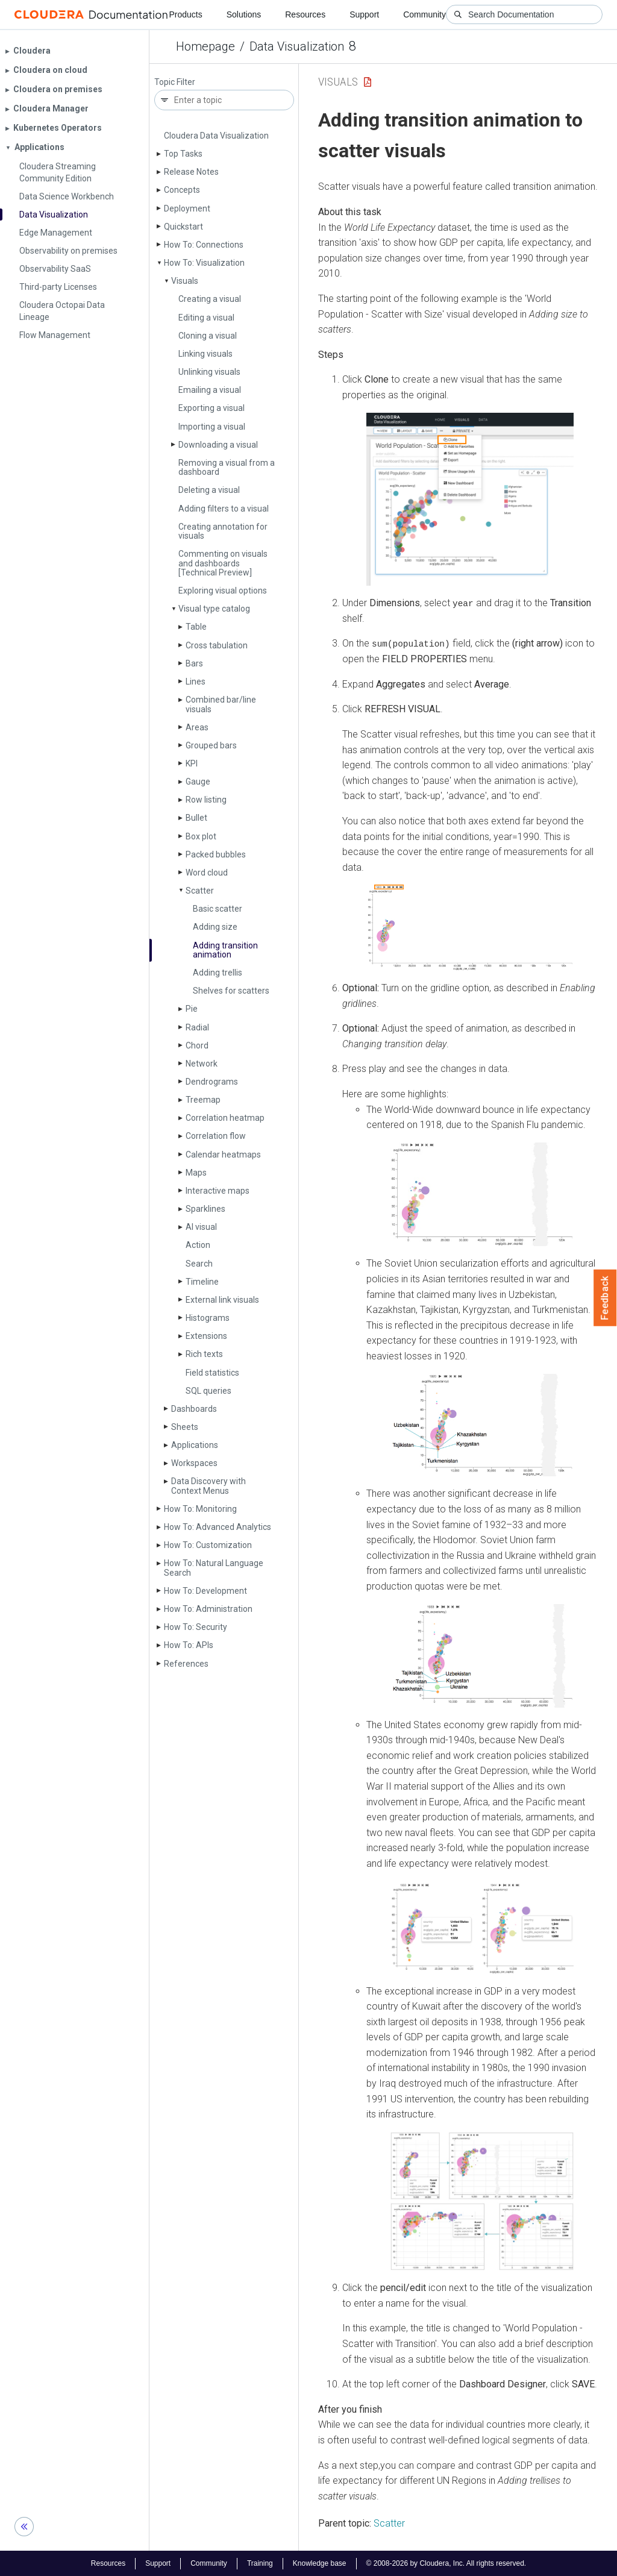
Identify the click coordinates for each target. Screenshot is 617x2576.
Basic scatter (217, 909)
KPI (192, 763)
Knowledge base (319, 2563)
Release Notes (191, 172)
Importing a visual (211, 426)
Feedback (605, 1298)
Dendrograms (212, 1081)
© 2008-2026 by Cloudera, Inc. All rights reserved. (446, 2563)
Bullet (196, 818)
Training (260, 2563)
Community (424, 14)
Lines (195, 681)
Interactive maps (217, 1191)
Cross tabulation (217, 645)
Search (199, 1263)
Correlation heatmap (225, 1118)
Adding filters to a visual (223, 508)
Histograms (208, 1318)
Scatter (200, 890)
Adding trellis (217, 972)
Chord (197, 1045)
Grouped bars (211, 745)
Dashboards (194, 1409)
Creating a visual (209, 299)
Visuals (184, 281)
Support (364, 14)
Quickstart (183, 226)
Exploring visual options (222, 590)
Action (198, 1245)
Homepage (205, 46)
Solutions (244, 14)
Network (202, 1063)
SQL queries (208, 1391)
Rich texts (204, 1354)
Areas (197, 727)
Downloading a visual (218, 445)
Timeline (202, 1281)
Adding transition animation (225, 950)
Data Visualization (296, 46)
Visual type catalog (214, 608)
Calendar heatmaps (223, 1154)
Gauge (198, 781)
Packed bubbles (216, 854)
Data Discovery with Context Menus (208, 1485)
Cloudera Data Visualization (216, 135)
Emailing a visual (209, 390)
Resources (305, 14)
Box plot (201, 836)
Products (185, 14)
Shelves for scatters (231, 990)
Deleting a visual (209, 490)
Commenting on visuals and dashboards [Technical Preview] (223, 563)
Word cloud (207, 872)
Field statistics (212, 1372)
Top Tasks (183, 153)
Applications (194, 1445)
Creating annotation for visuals (223, 531)
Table (196, 626)
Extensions (206, 1336)
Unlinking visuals (209, 372)
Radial (197, 1027)
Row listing (206, 799)
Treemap (203, 1100)
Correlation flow (216, 1136)
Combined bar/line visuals (221, 704)
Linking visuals (205, 354)
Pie (192, 1009)
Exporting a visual (211, 408)
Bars (194, 663)
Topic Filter (174, 82)
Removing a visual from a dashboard (226, 467)
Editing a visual (206, 317)
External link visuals (222, 1300)
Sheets (184, 1427)
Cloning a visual (207, 335)
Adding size (215, 927)
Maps (196, 1172)
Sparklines (205, 1209)
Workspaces (194, 1463)
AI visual (201, 1227)
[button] (470, 499)
